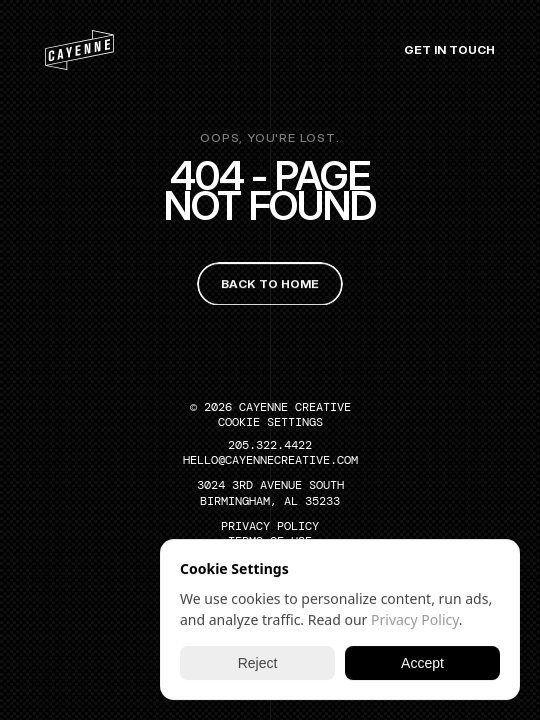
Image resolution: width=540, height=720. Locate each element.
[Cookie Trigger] (270, 422)
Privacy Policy (415, 619)
